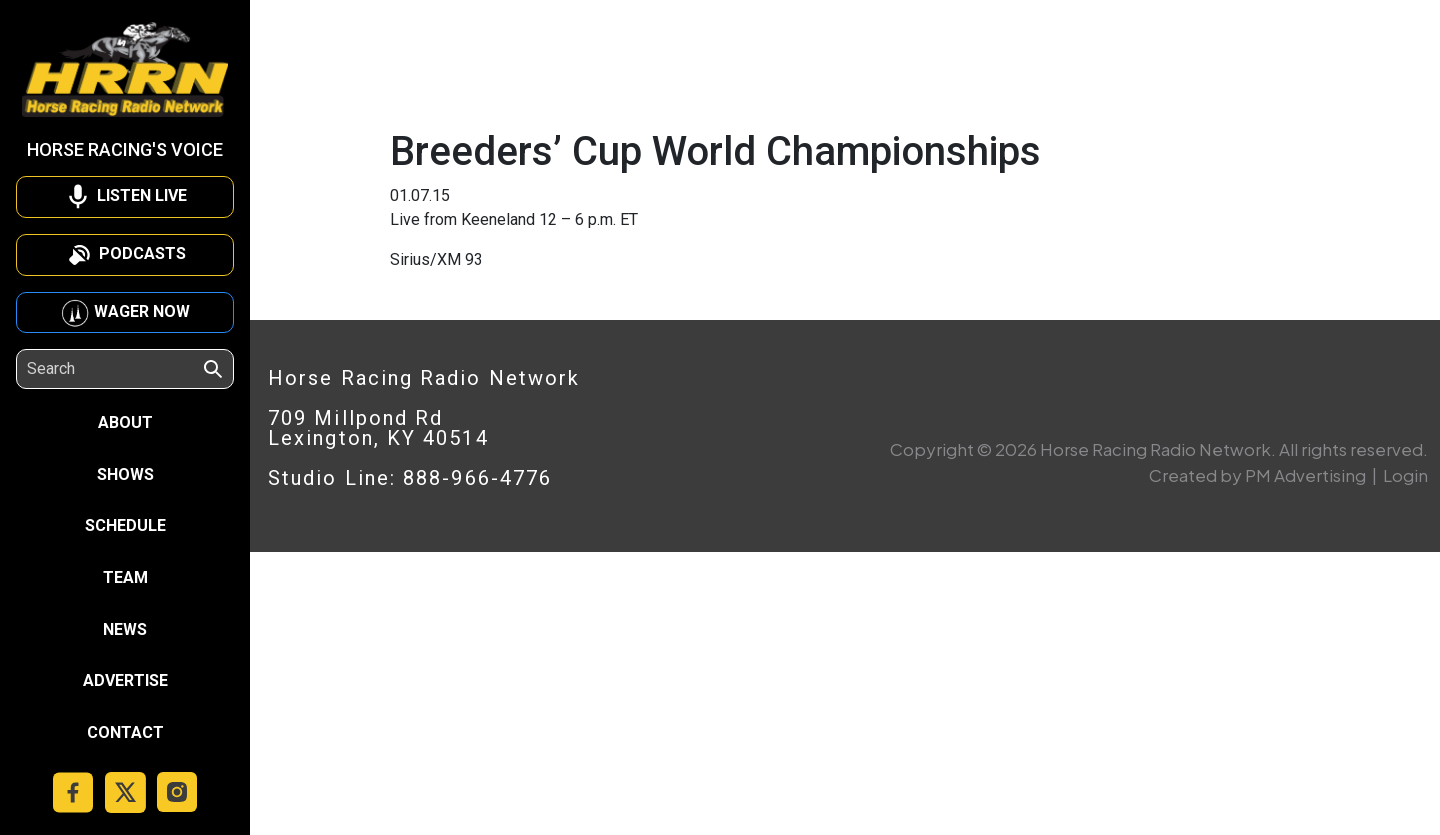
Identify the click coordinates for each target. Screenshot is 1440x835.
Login (1405, 475)
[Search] (114, 369)
